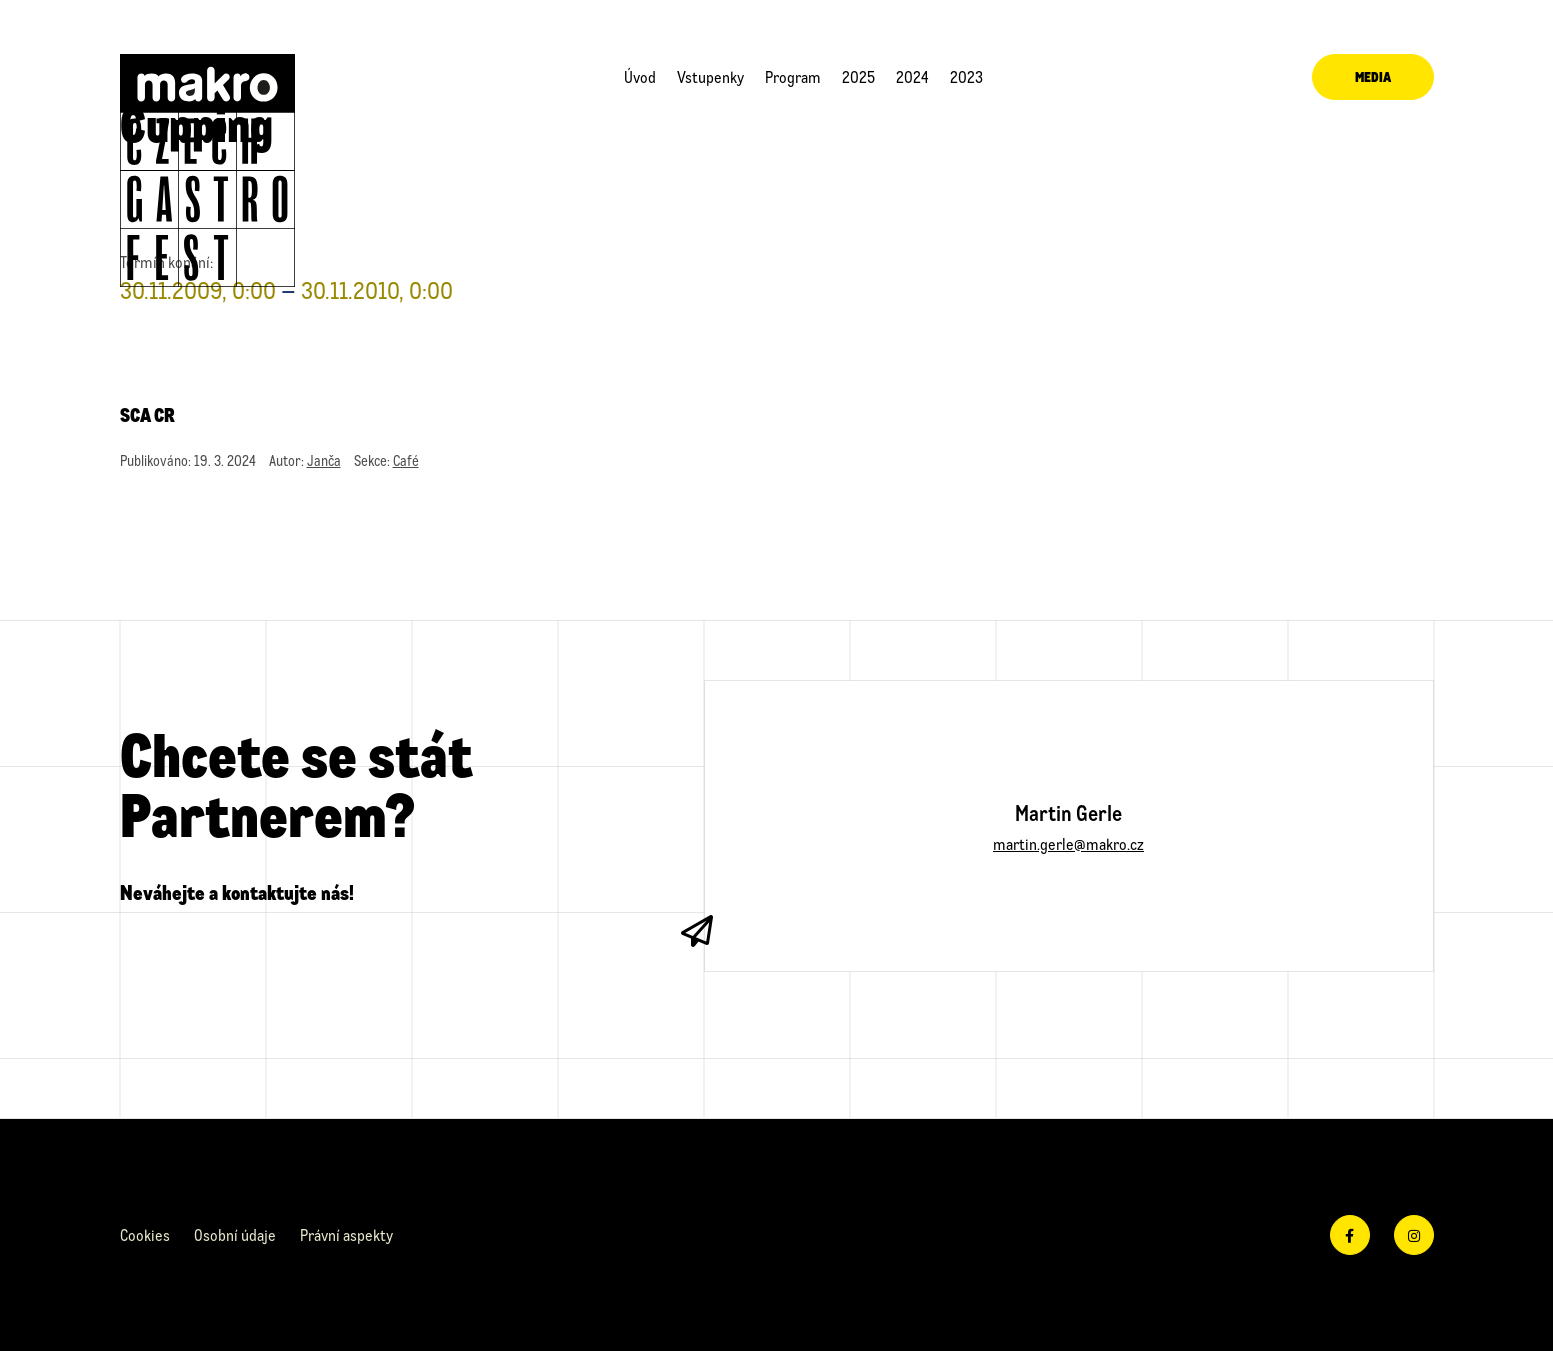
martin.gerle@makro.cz (1068, 843)
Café (406, 460)
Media (1373, 76)
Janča (324, 460)
